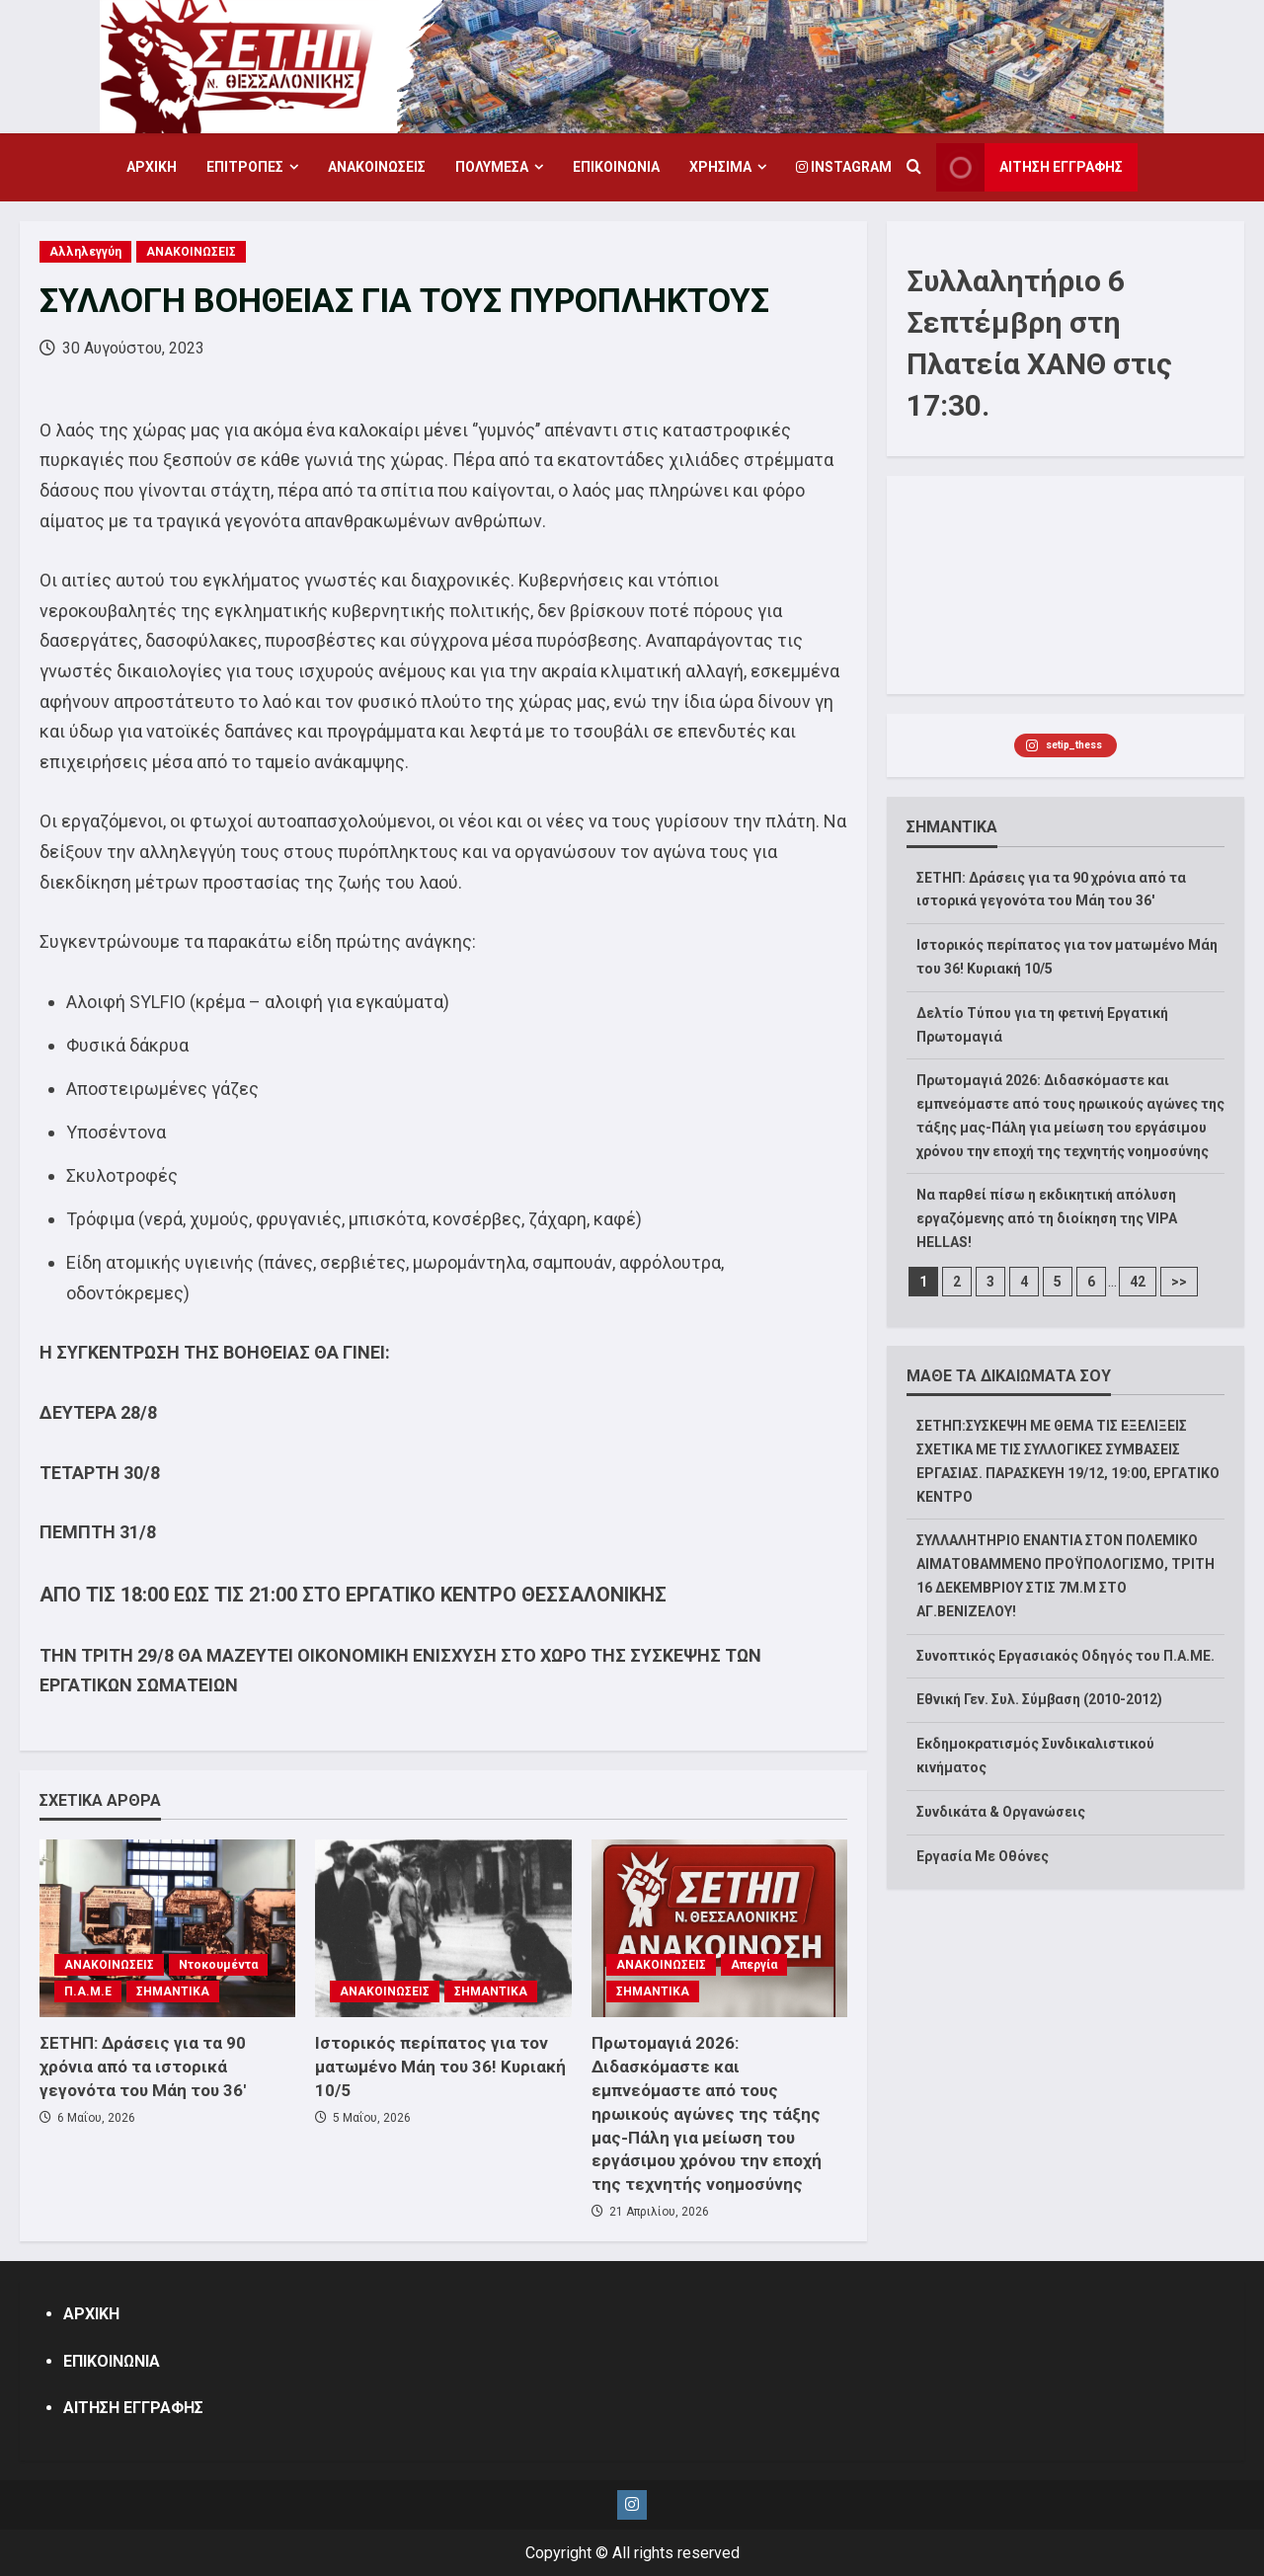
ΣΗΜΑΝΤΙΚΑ (172, 1991)
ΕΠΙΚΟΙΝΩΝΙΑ (616, 167)
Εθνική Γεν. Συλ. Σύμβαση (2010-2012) (1039, 1699)
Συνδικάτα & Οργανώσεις (1000, 1812)
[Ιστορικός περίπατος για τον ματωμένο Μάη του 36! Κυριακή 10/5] (443, 1928)
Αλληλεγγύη (85, 252)
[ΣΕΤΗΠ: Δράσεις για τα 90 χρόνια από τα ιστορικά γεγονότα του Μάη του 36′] (167, 1928)
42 (1138, 1281)
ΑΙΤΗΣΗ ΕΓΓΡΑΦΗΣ (133, 2407)
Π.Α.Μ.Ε (88, 1991)
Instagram (844, 167)
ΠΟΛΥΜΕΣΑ (491, 167)
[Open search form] (914, 168)
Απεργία (754, 1965)
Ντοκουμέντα (218, 1965)
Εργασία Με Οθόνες (982, 1856)
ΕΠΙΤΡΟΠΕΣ (244, 167)
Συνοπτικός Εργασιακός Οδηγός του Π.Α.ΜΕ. (1065, 1656)
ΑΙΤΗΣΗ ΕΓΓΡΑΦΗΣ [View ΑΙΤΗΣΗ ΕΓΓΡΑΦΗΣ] (1029, 167)
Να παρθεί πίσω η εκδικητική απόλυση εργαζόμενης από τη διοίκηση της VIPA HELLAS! (1046, 1218)
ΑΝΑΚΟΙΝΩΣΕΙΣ (377, 167)
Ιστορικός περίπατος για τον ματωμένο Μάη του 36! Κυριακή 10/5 (440, 2066)
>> (1179, 1281)
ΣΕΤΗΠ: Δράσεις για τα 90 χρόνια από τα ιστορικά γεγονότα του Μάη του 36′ (143, 2066)
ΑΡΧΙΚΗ (151, 167)
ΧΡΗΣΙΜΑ (720, 167)
